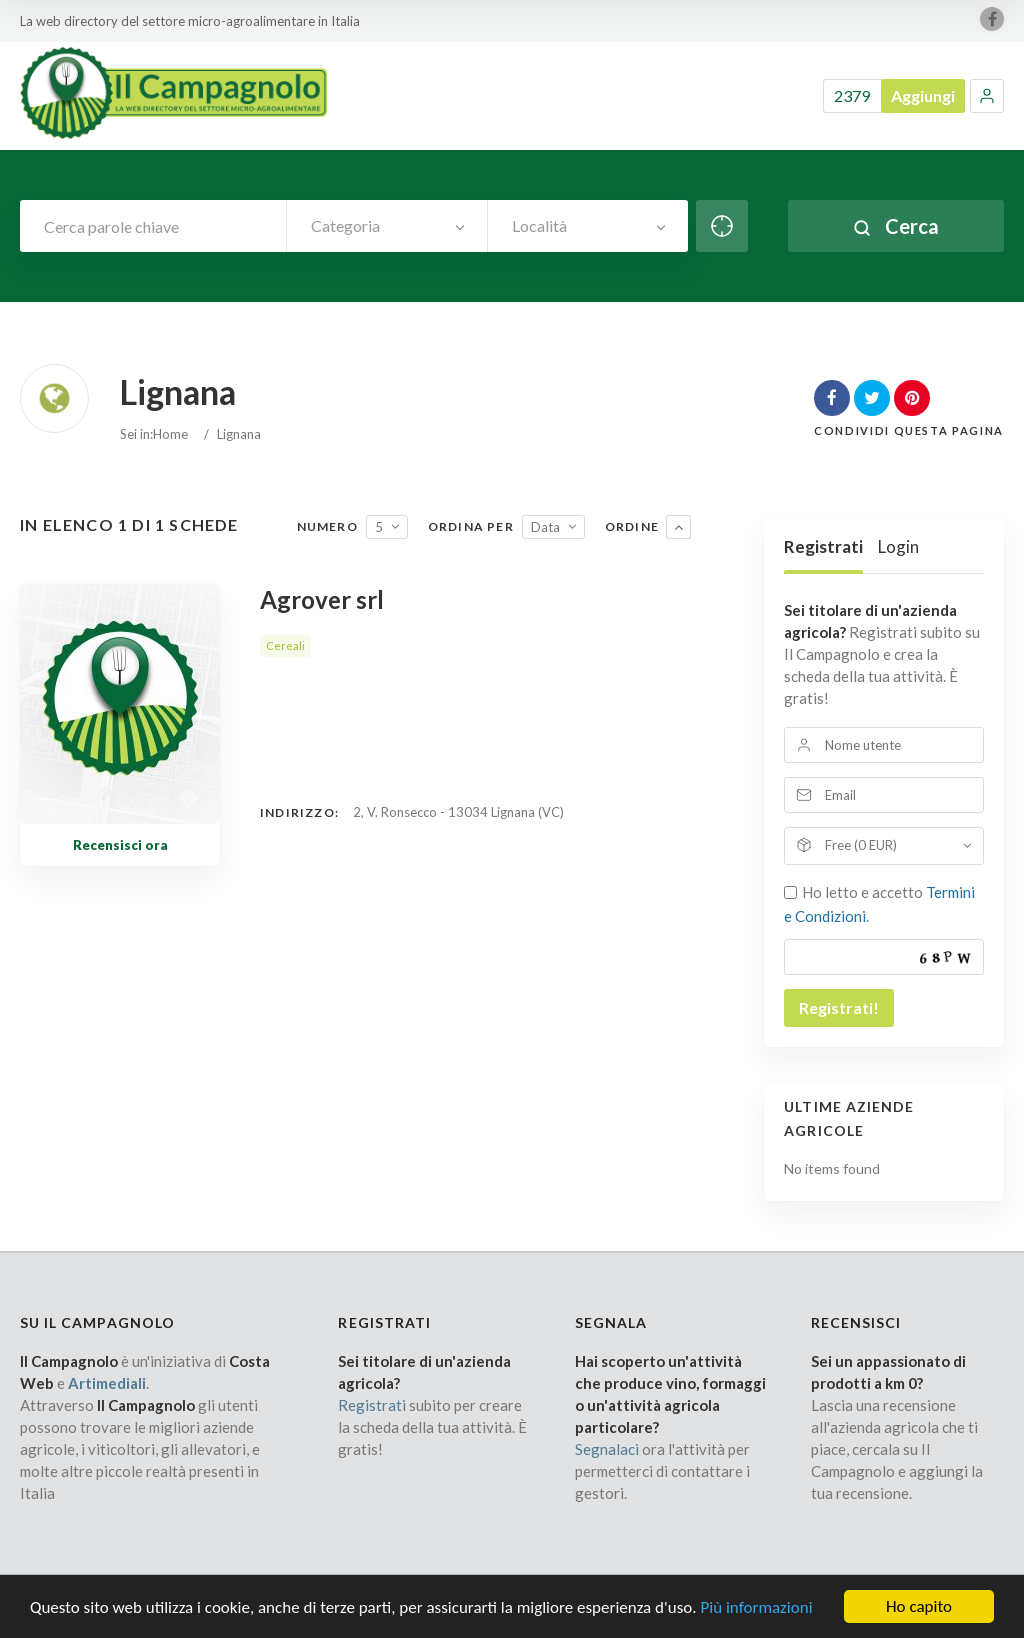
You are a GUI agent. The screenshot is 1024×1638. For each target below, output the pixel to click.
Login (898, 546)
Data (545, 527)
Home (170, 434)
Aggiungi (923, 95)
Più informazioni (756, 1613)
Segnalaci (607, 1449)
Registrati (823, 546)
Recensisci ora (120, 845)
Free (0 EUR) (861, 845)
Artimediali (107, 1383)
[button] (987, 96)
